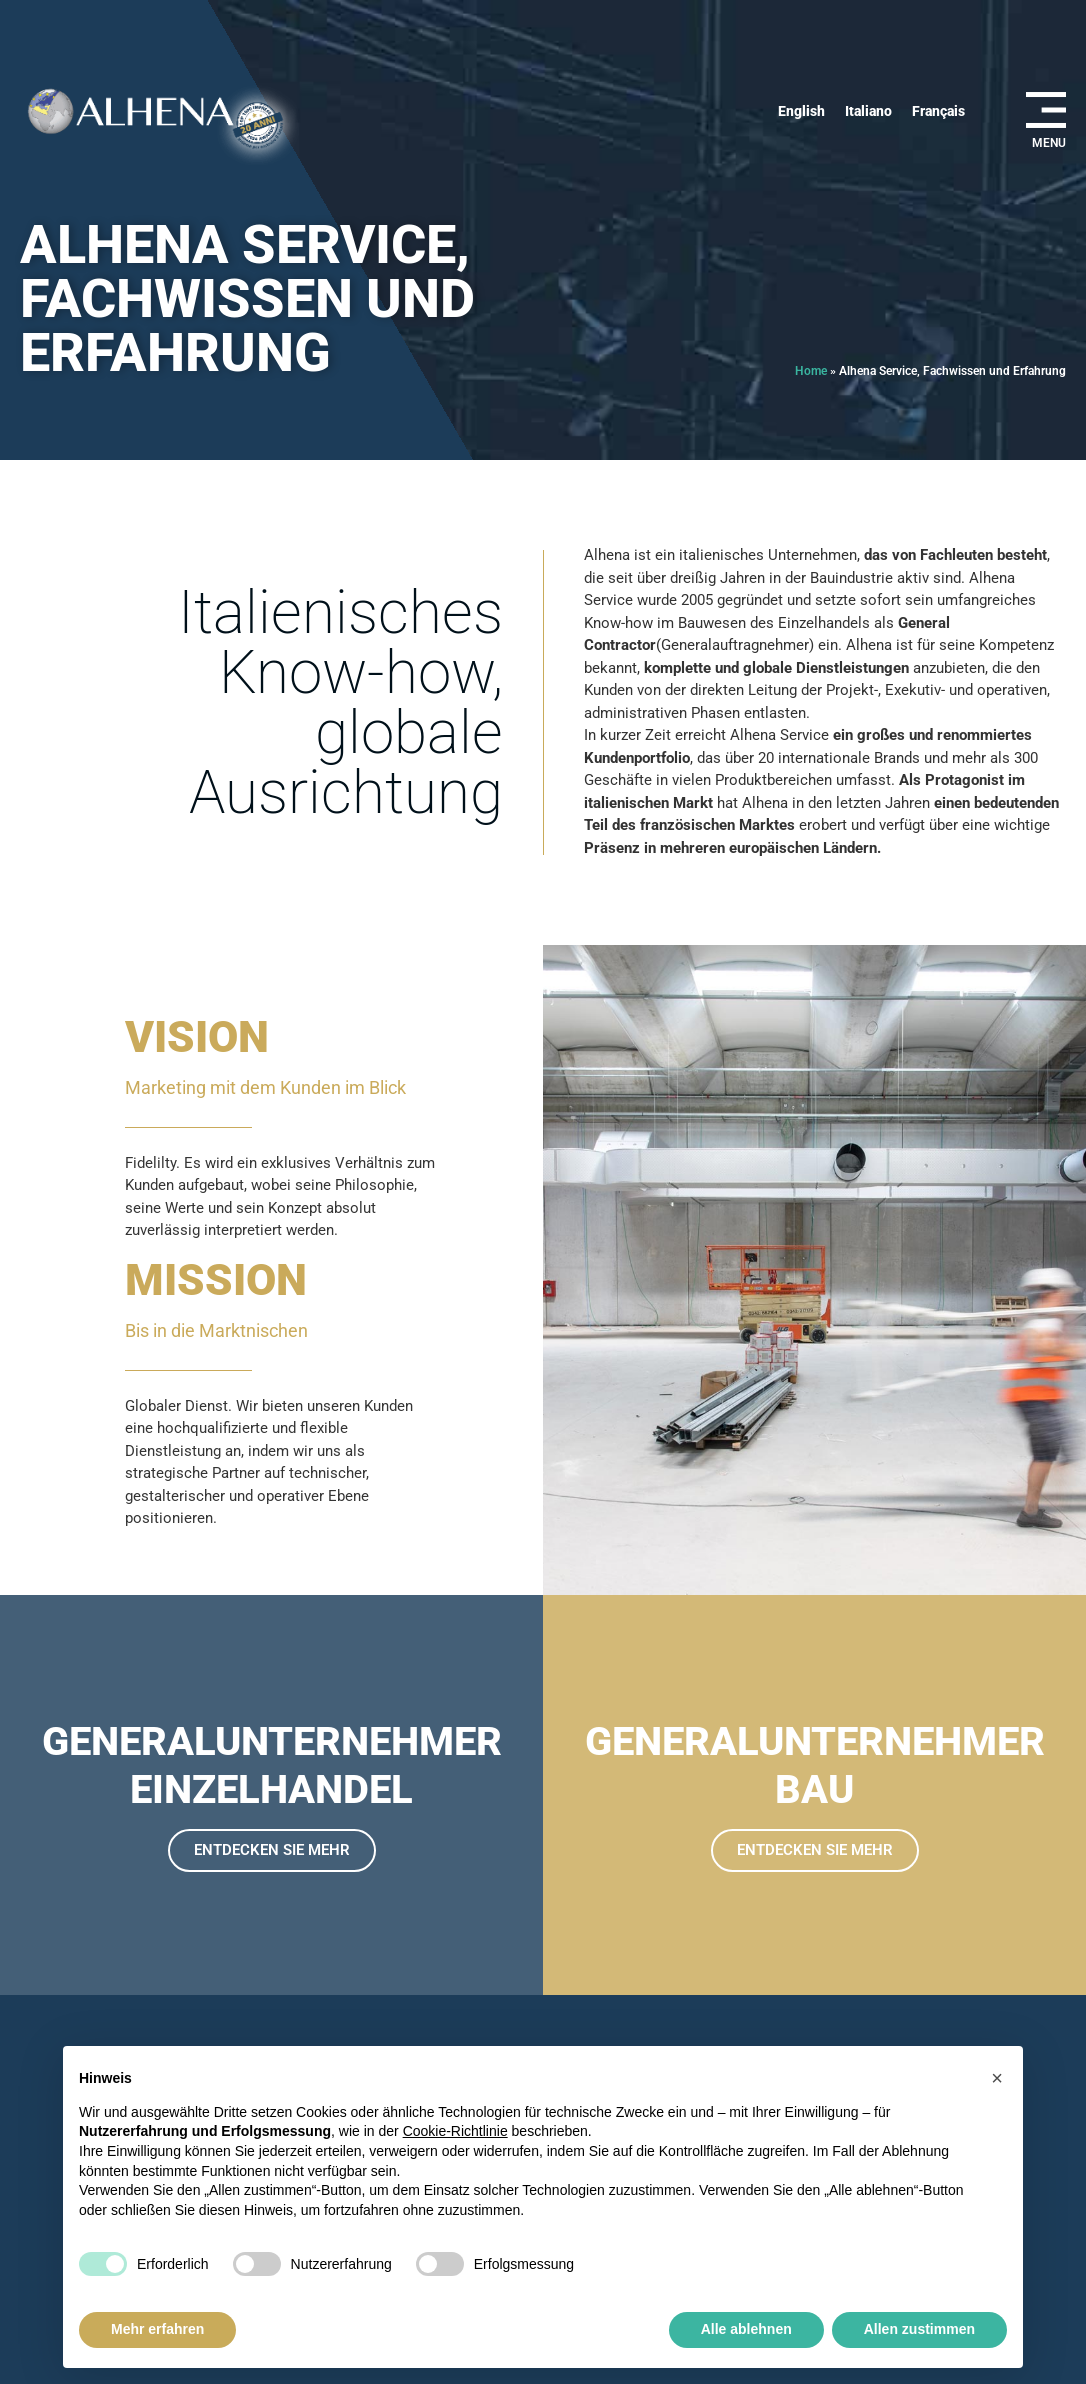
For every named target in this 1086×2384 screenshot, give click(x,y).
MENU (1049, 143)
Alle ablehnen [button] (746, 2329)
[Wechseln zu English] (801, 111)
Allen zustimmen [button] (919, 2329)
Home (811, 371)
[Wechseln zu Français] (938, 111)
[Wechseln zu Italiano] (868, 111)
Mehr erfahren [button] (157, 2329)
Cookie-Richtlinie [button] (455, 2131)
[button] (997, 2078)
